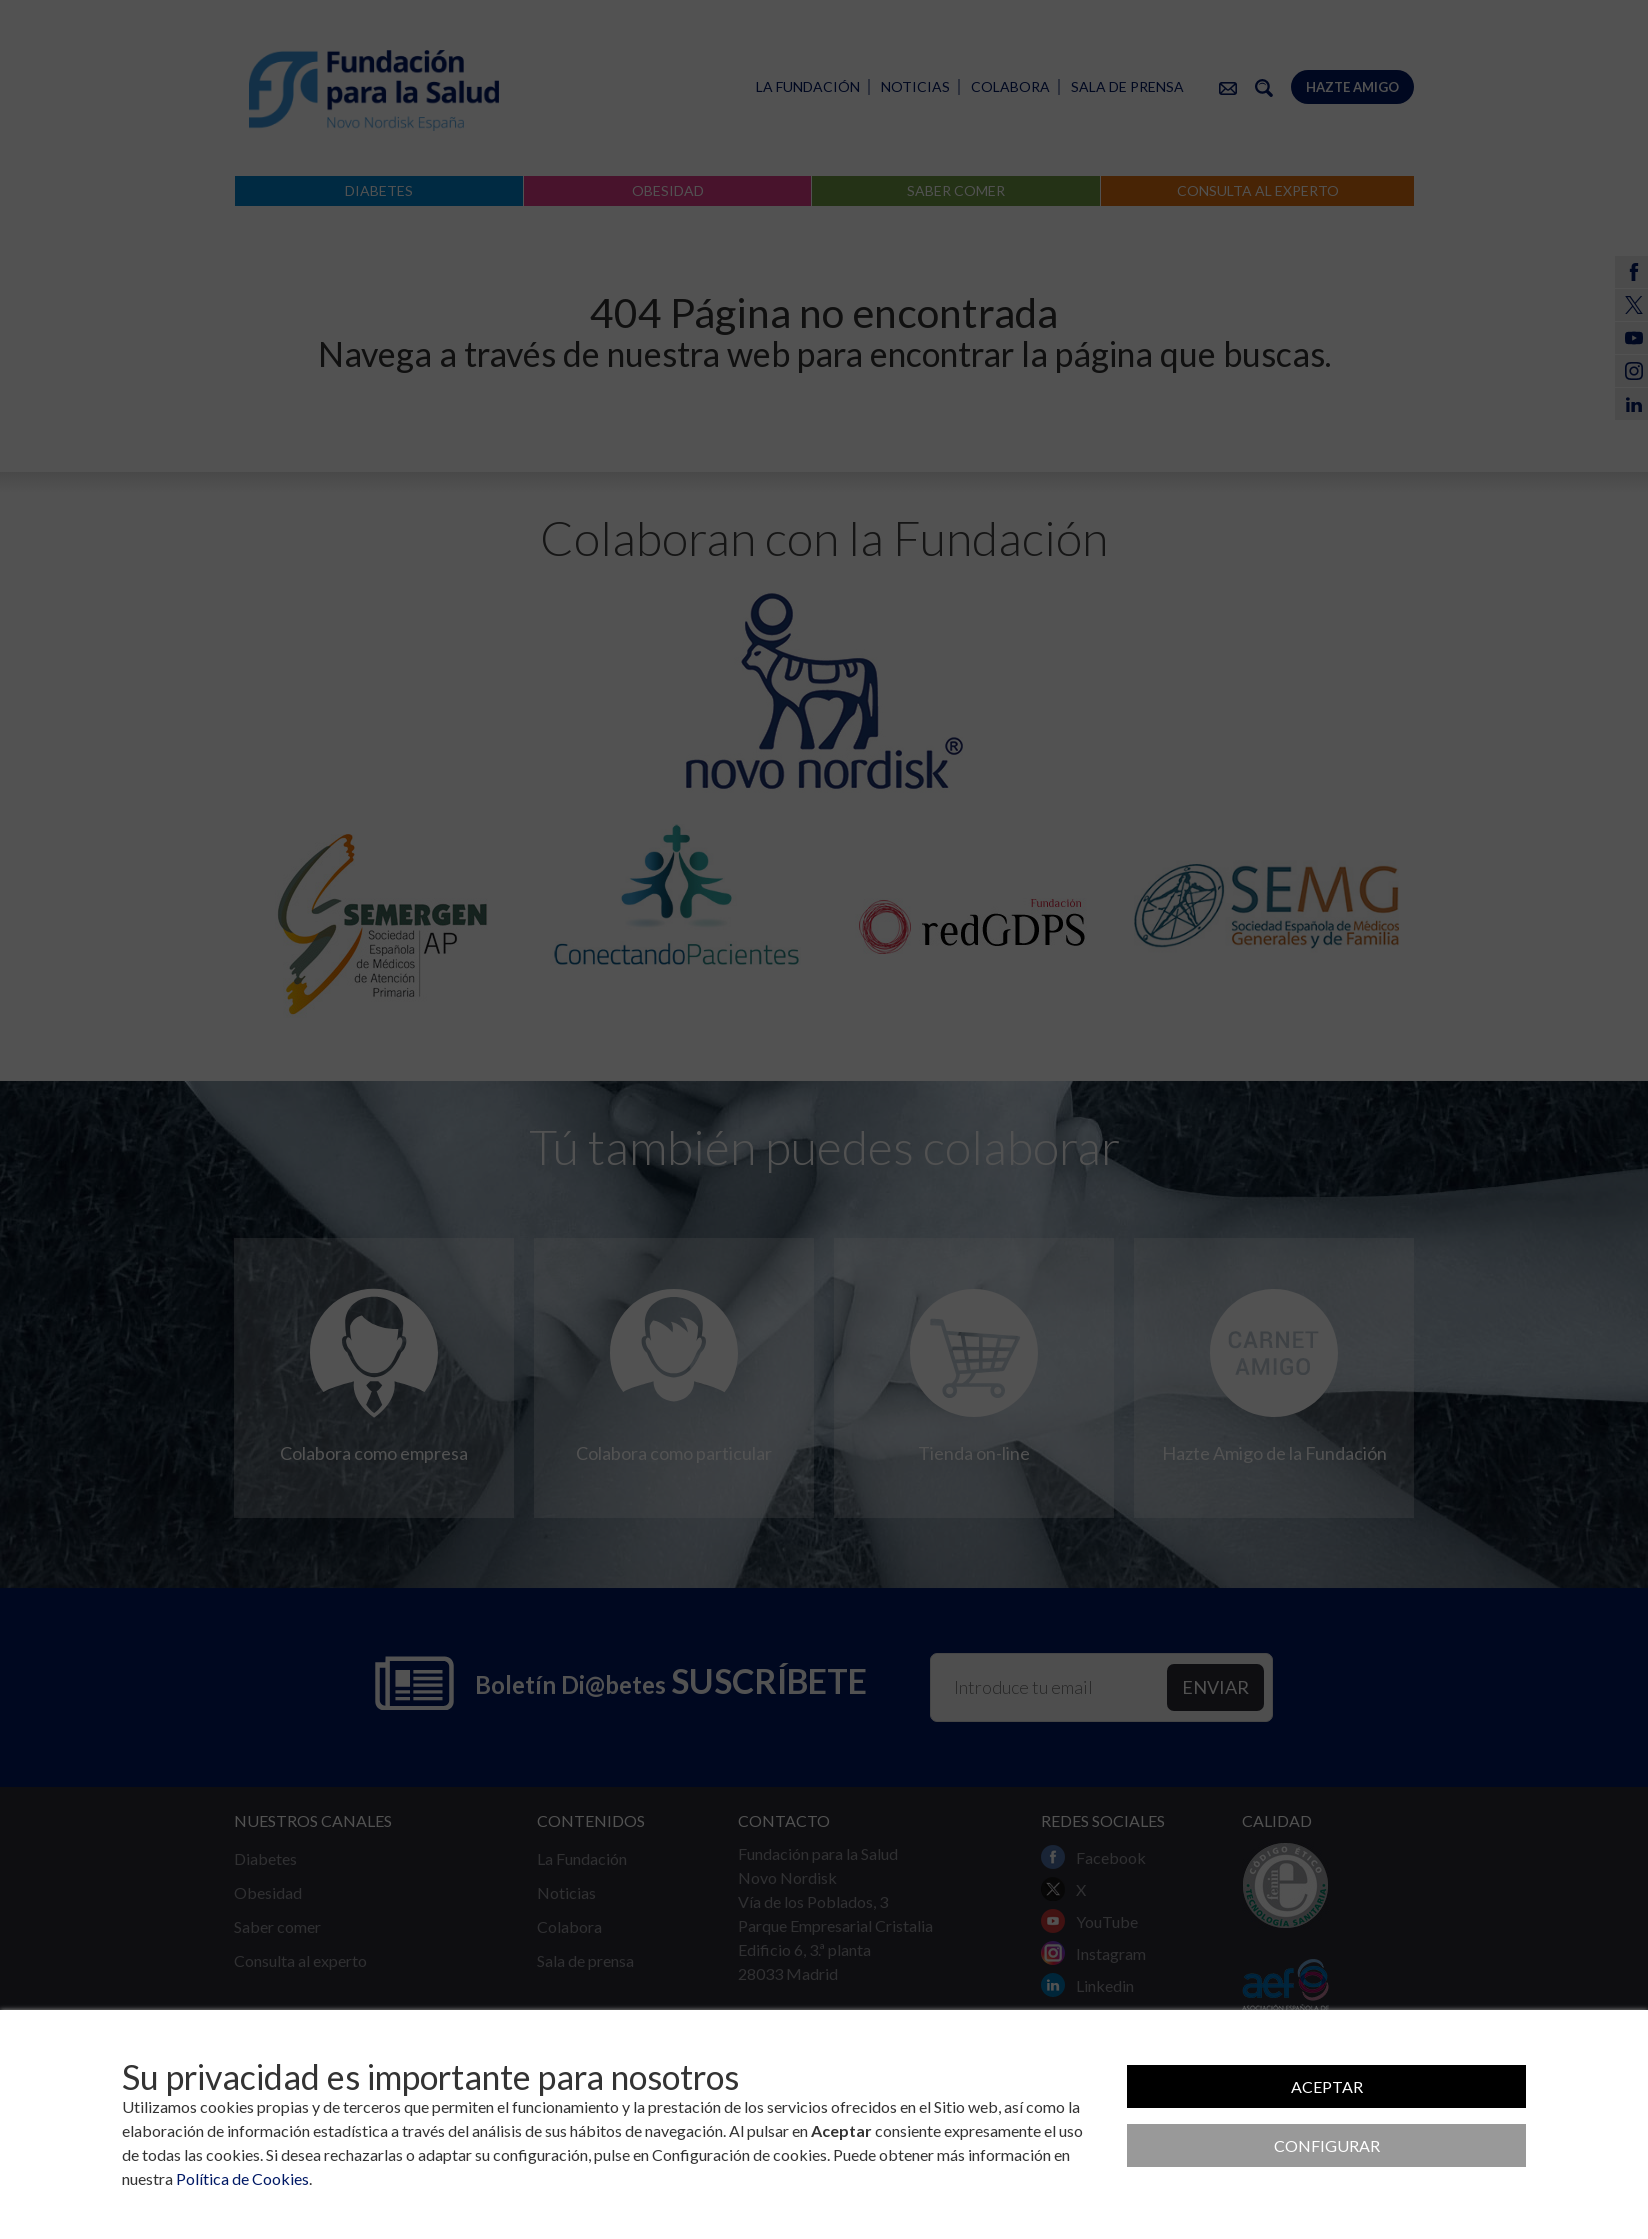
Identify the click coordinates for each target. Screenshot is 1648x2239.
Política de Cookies (242, 2178)
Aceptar (1327, 2086)
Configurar (1327, 2145)
